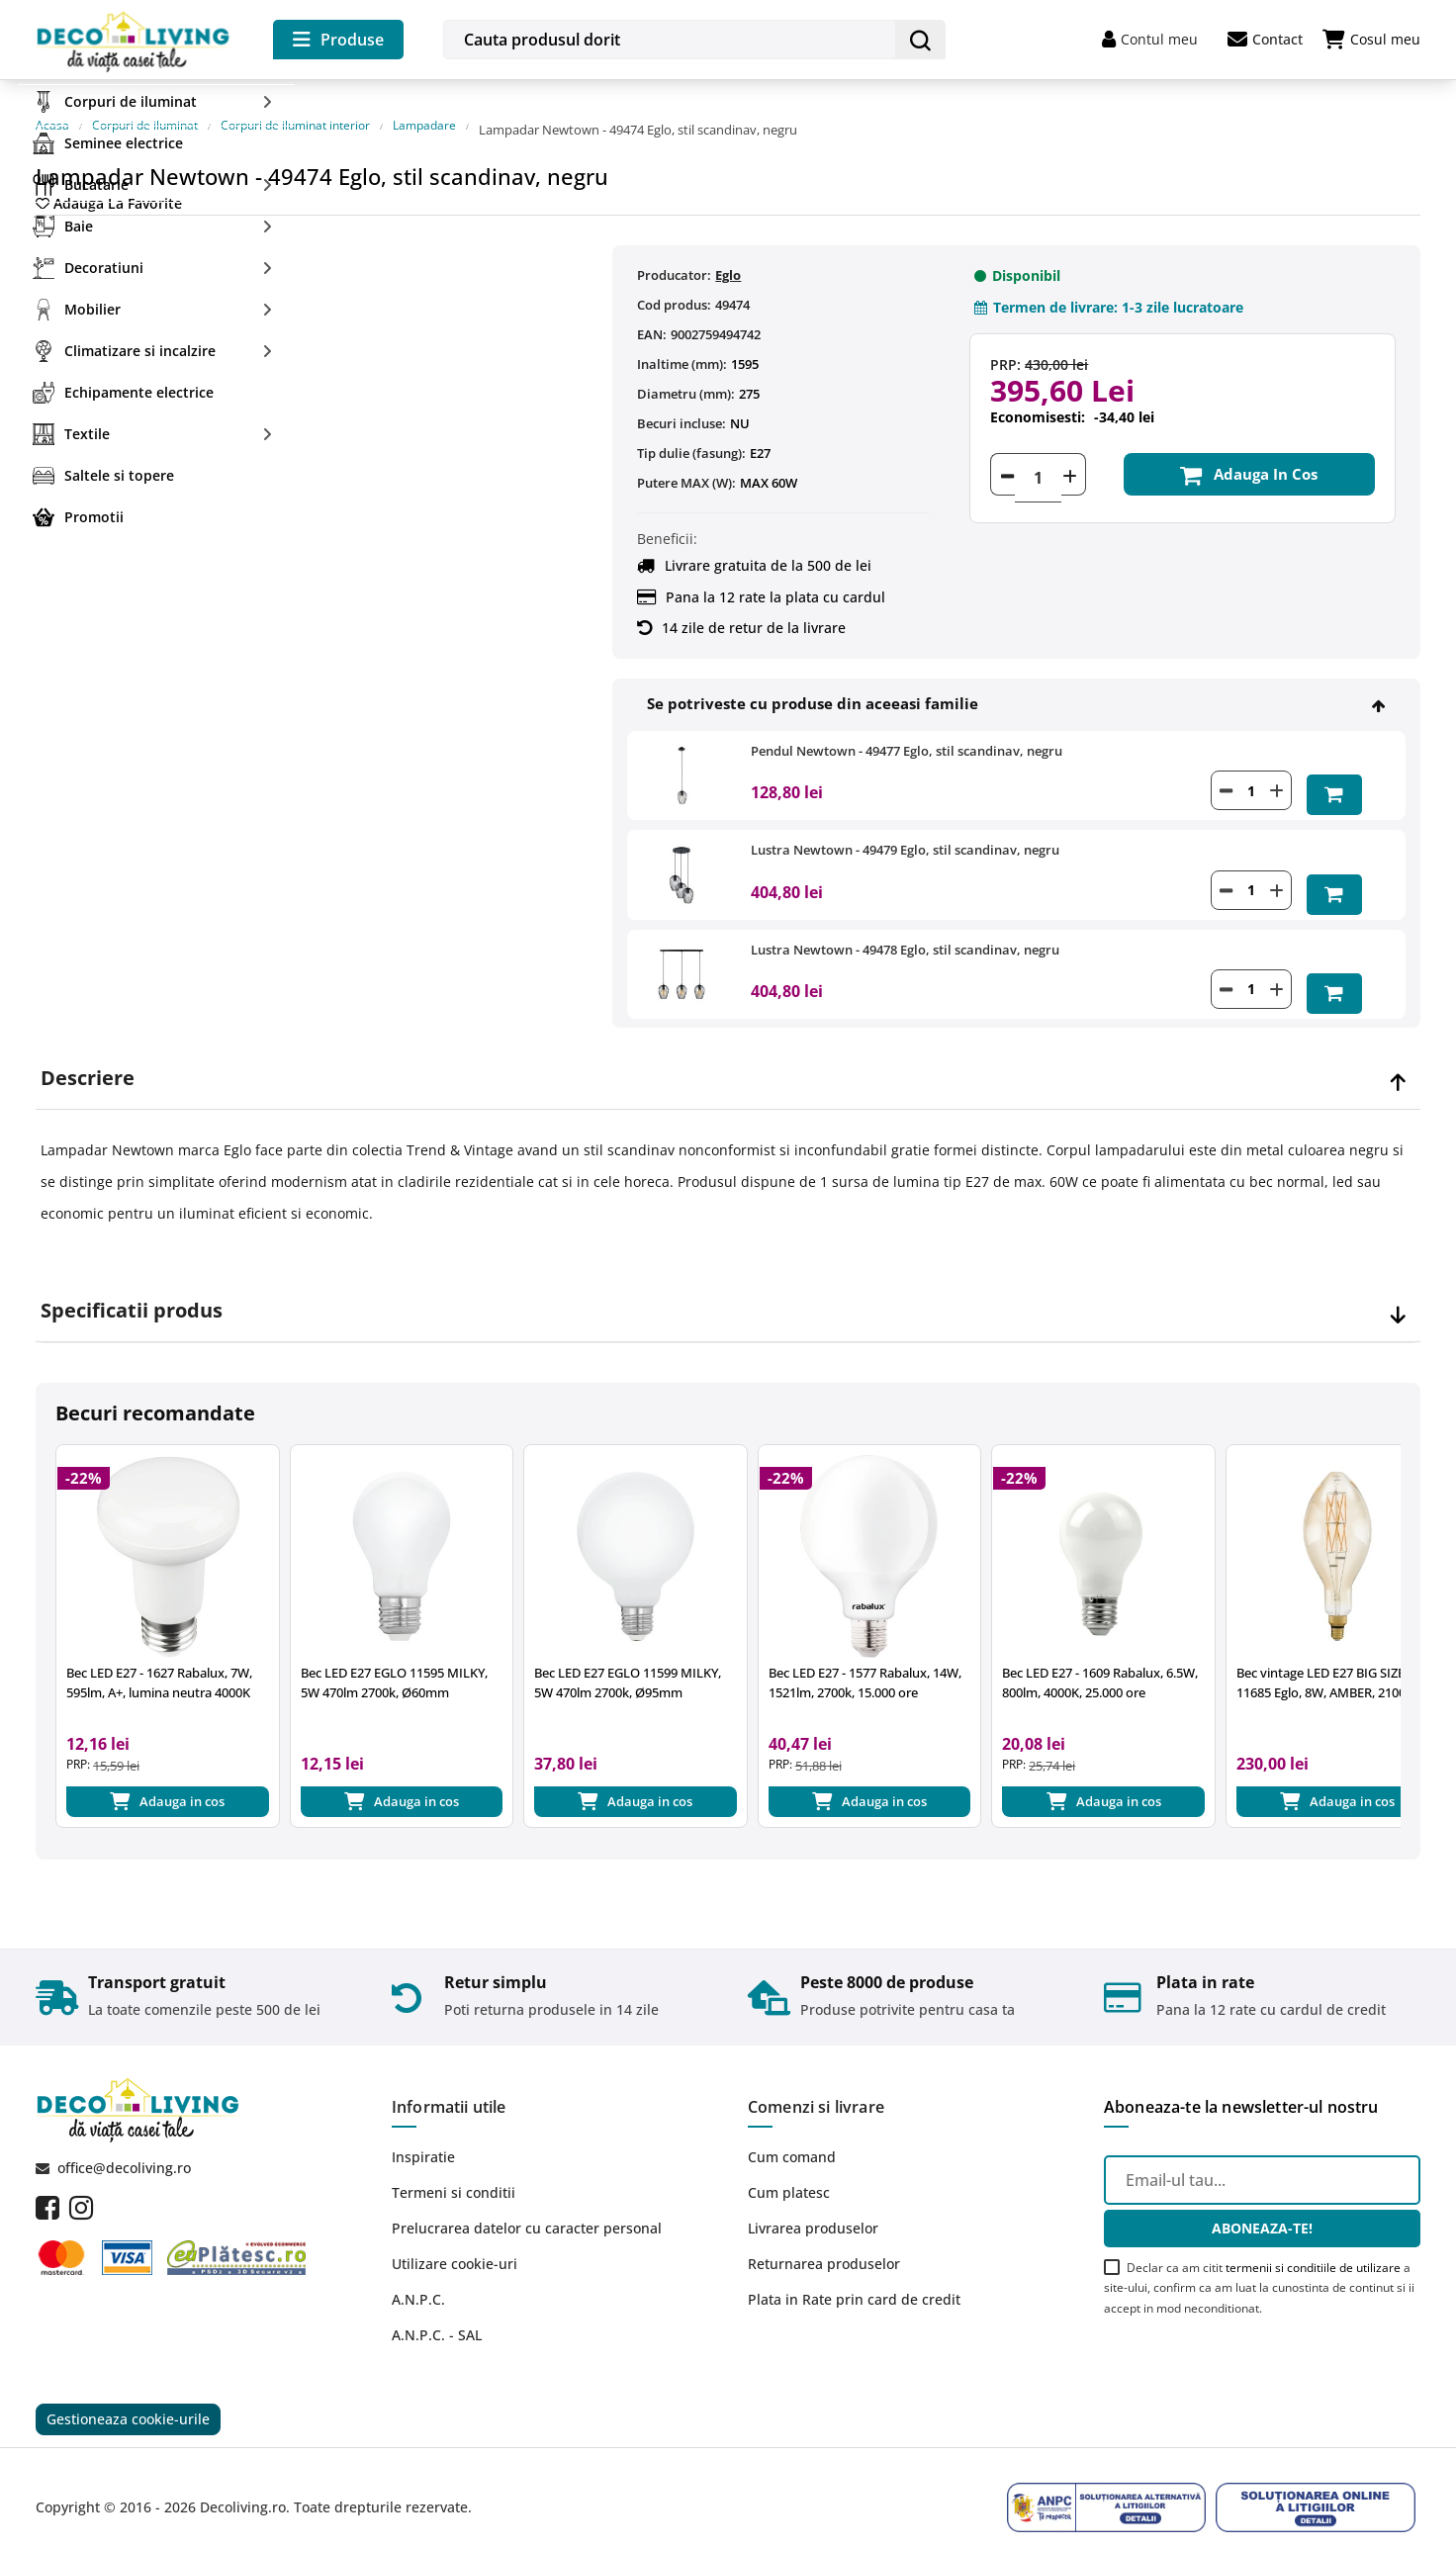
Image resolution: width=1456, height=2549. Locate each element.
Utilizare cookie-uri (454, 2239)
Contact (1265, 39)
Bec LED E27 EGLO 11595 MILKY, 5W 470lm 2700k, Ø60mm (394, 1651)
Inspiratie (423, 2132)
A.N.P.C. (418, 2274)
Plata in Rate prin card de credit (854, 2274)
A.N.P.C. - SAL (437, 2310)
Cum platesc (789, 2167)
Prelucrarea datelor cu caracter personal (527, 2203)
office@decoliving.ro (124, 2143)
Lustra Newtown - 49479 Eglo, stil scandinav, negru (905, 826)
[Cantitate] (1038, 458)
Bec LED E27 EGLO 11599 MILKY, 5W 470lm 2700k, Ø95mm (627, 1651)
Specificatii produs (132, 1279)
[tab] (728, 1047)
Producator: (674, 255)
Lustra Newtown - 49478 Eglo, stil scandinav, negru (905, 921)
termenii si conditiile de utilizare (1313, 2241)
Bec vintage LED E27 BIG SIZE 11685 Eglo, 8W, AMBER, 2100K (1324, 1651)
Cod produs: (674, 285)
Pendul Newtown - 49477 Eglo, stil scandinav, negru (906, 731)
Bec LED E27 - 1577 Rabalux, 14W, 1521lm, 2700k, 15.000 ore (865, 1651)
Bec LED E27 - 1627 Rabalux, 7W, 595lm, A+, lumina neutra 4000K (159, 1651)
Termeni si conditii (453, 2167)
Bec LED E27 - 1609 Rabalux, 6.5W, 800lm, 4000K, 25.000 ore (1100, 1651)
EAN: (652, 314)
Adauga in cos (1241, 458)
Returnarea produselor (824, 2239)
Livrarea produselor (813, 2203)
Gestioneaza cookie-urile (128, 2398)
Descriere (88, 1046)
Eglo (728, 255)
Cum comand (792, 2132)
